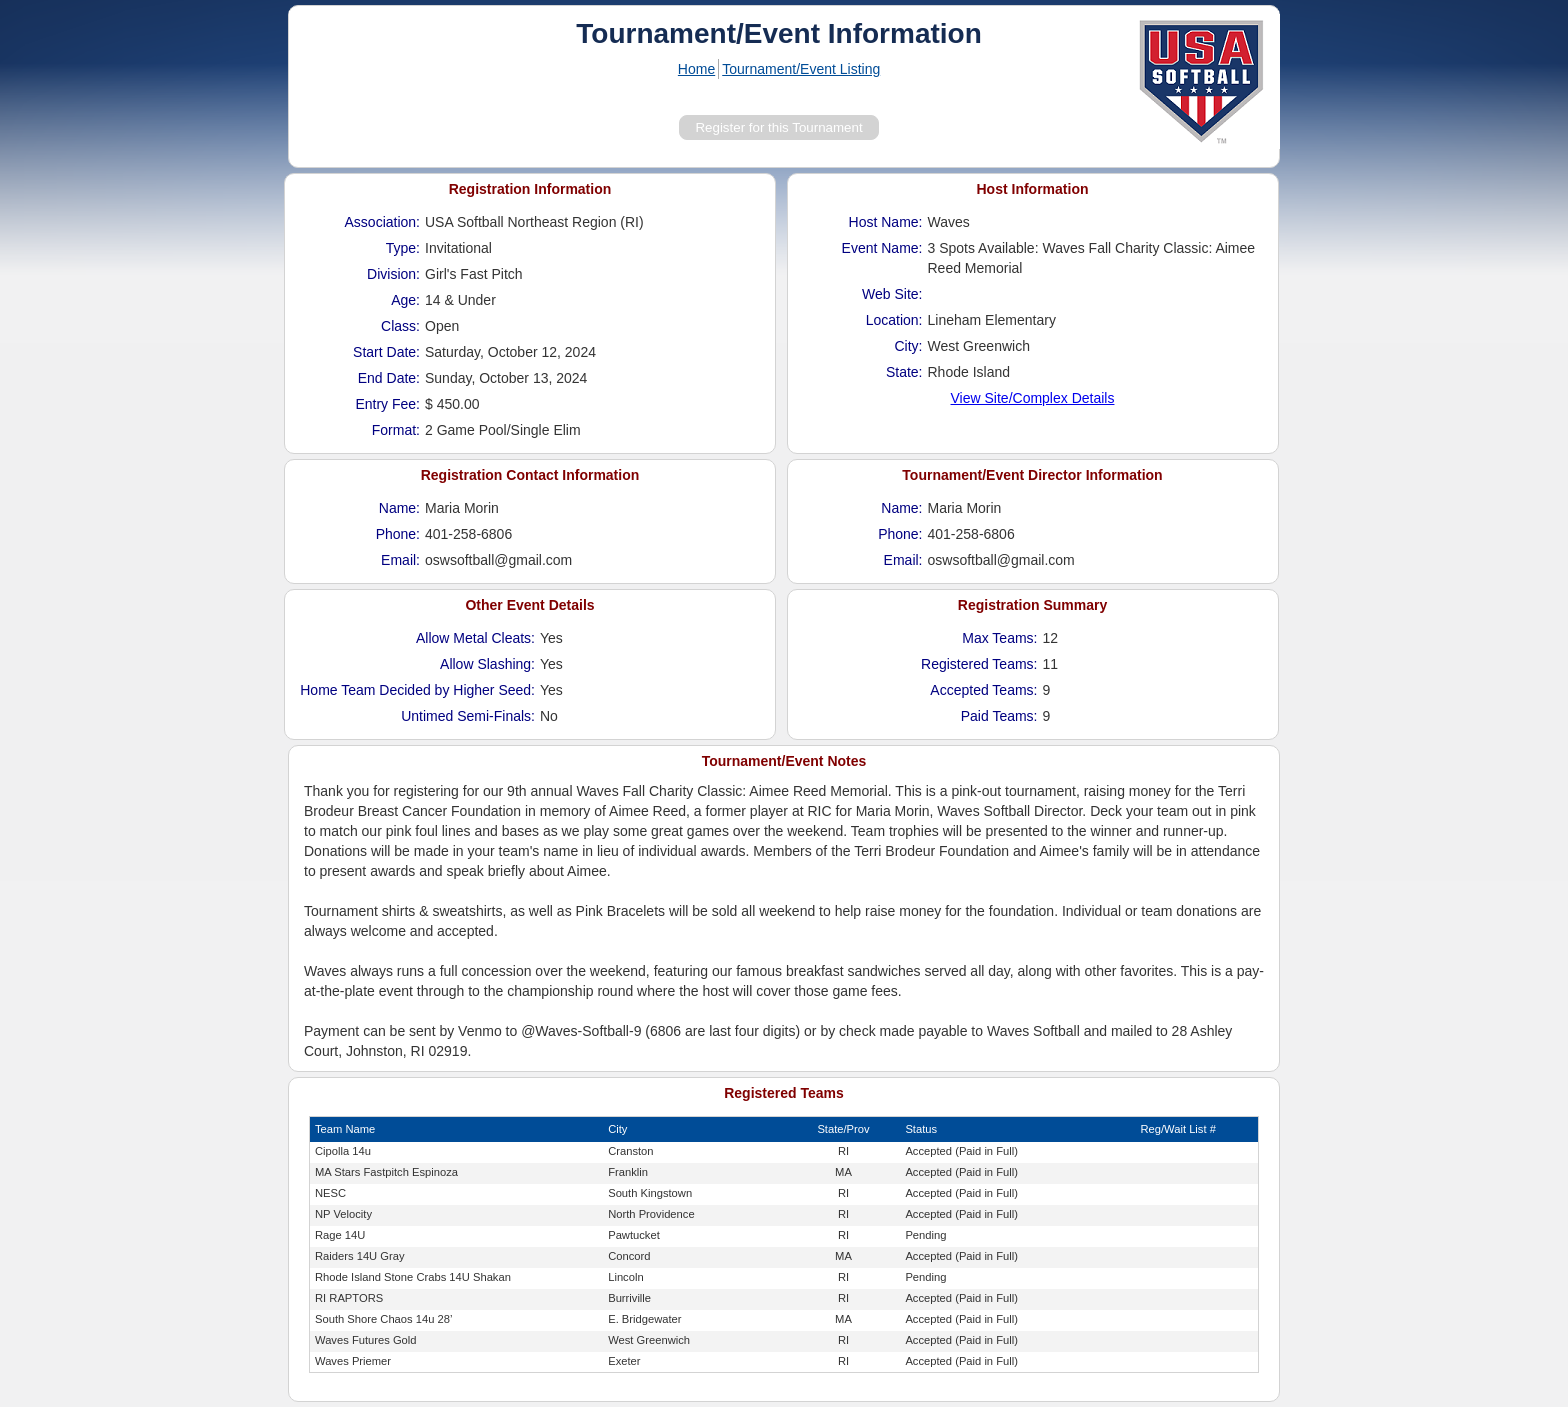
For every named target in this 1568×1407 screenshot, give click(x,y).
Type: (403, 248)
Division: (393, 274)
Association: (382, 222)
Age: (405, 300)
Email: (400, 560)
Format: (396, 430)
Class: (400, 326)
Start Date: (386, 352)
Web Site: (892, 294)
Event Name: (882, 248)
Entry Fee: (387, 404)
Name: (399, 508)
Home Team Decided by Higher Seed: (417, 690)
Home (696, 69)
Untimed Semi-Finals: (468, 716)
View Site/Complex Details (1033, 398)
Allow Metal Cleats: (475, 638)
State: (904, 372)
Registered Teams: (979, 664)
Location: (894, 320)
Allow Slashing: (487, 664)
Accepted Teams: (983, 690)
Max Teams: (999, 638)
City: (909, 346)
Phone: (398, 534)
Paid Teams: (999, 716)
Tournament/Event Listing (801, 69)
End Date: (389, 378)
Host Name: (886, 222)
